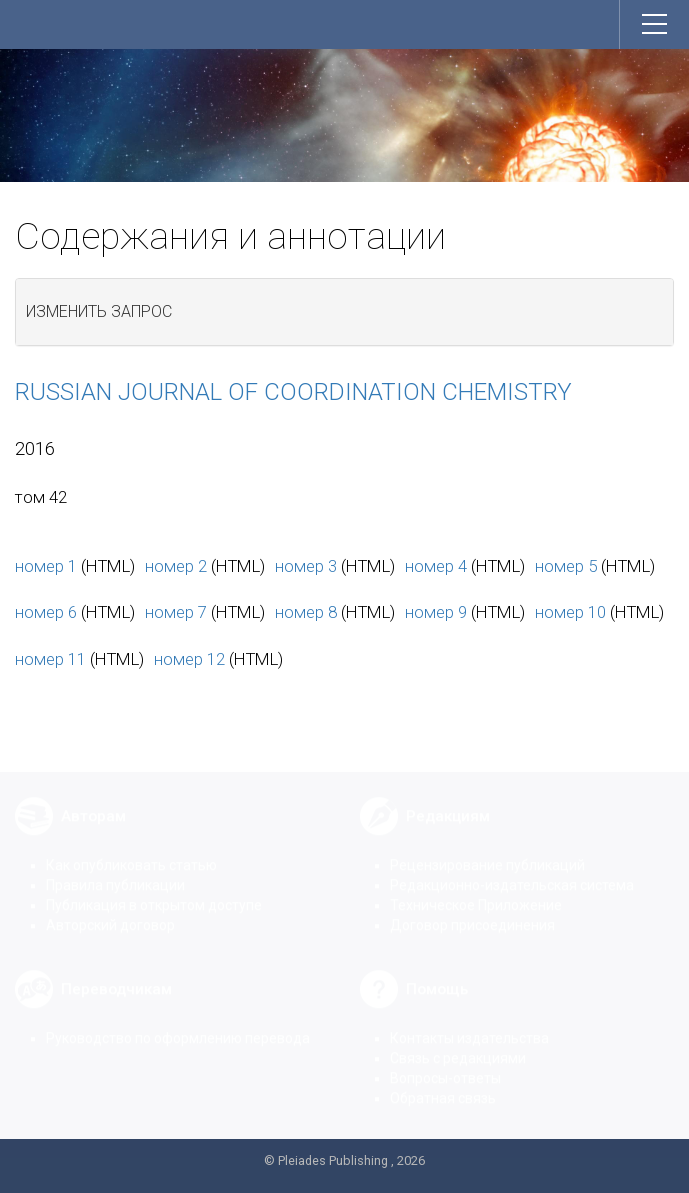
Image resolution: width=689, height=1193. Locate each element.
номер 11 (50, 659)
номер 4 (436, 566)
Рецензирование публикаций (487, 850)
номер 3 (306, 566)
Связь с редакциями (458, 1043)
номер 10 (570, 612)
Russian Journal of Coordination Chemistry (293, 392)
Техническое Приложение (476, 890)
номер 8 (306, 612)
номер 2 (176, 566)
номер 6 (46, 612)
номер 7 (176, 612)
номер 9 (436, 612)
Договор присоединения (472, 910)
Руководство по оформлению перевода (178, 1023)
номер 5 (566, 566)
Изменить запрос (99, 311)
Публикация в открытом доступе (154, 890)
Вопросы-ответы (445, 1063)
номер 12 (189, 659)
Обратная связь (443, 1083)
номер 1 (46, 566)
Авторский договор (110, 910)
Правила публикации (115, 870)
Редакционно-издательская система (512, 870)
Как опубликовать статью (131, 850)
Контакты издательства (469, 1023)
